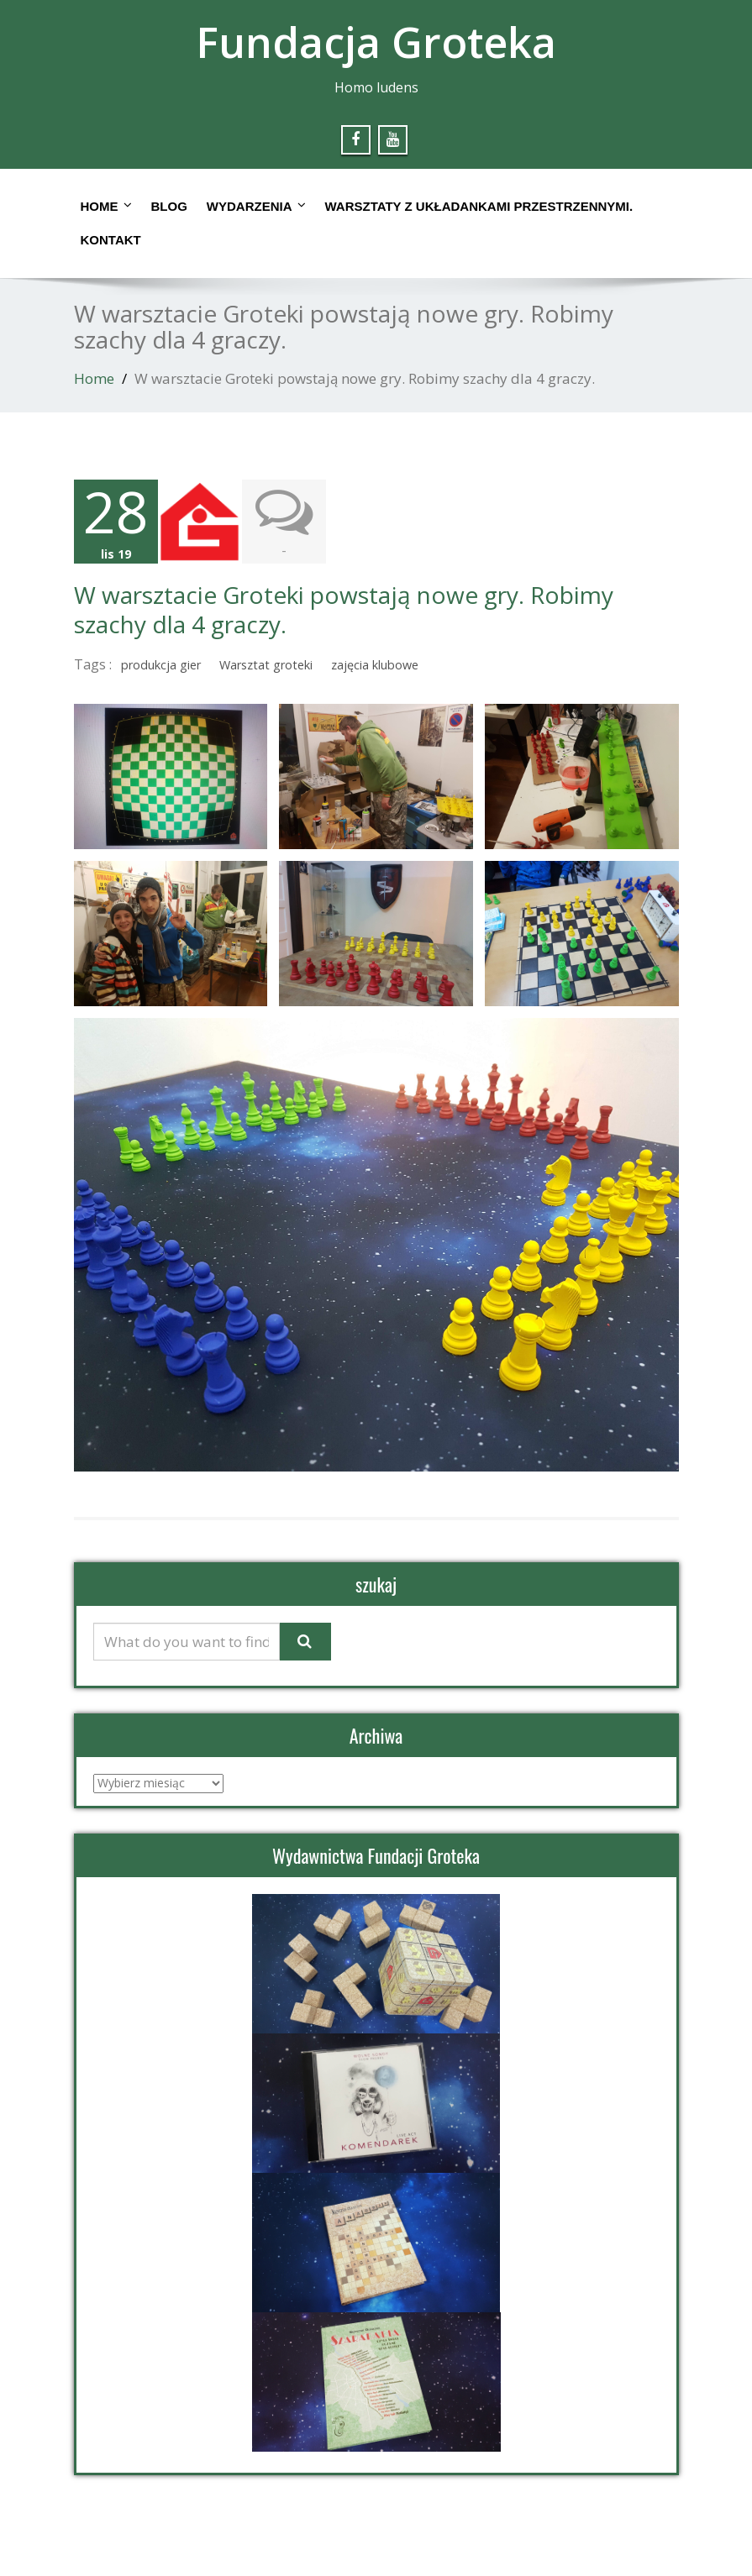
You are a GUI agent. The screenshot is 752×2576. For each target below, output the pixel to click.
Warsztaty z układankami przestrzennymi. (479, 206)
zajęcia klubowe (374, 665)
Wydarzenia (256, 205)
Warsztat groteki (266, 665)
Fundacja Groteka (376, 42)
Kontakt (111, 240)
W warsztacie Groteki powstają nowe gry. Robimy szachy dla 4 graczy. (343, 609)
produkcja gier (161, 665)
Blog (169, 206)
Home (106, 205)
